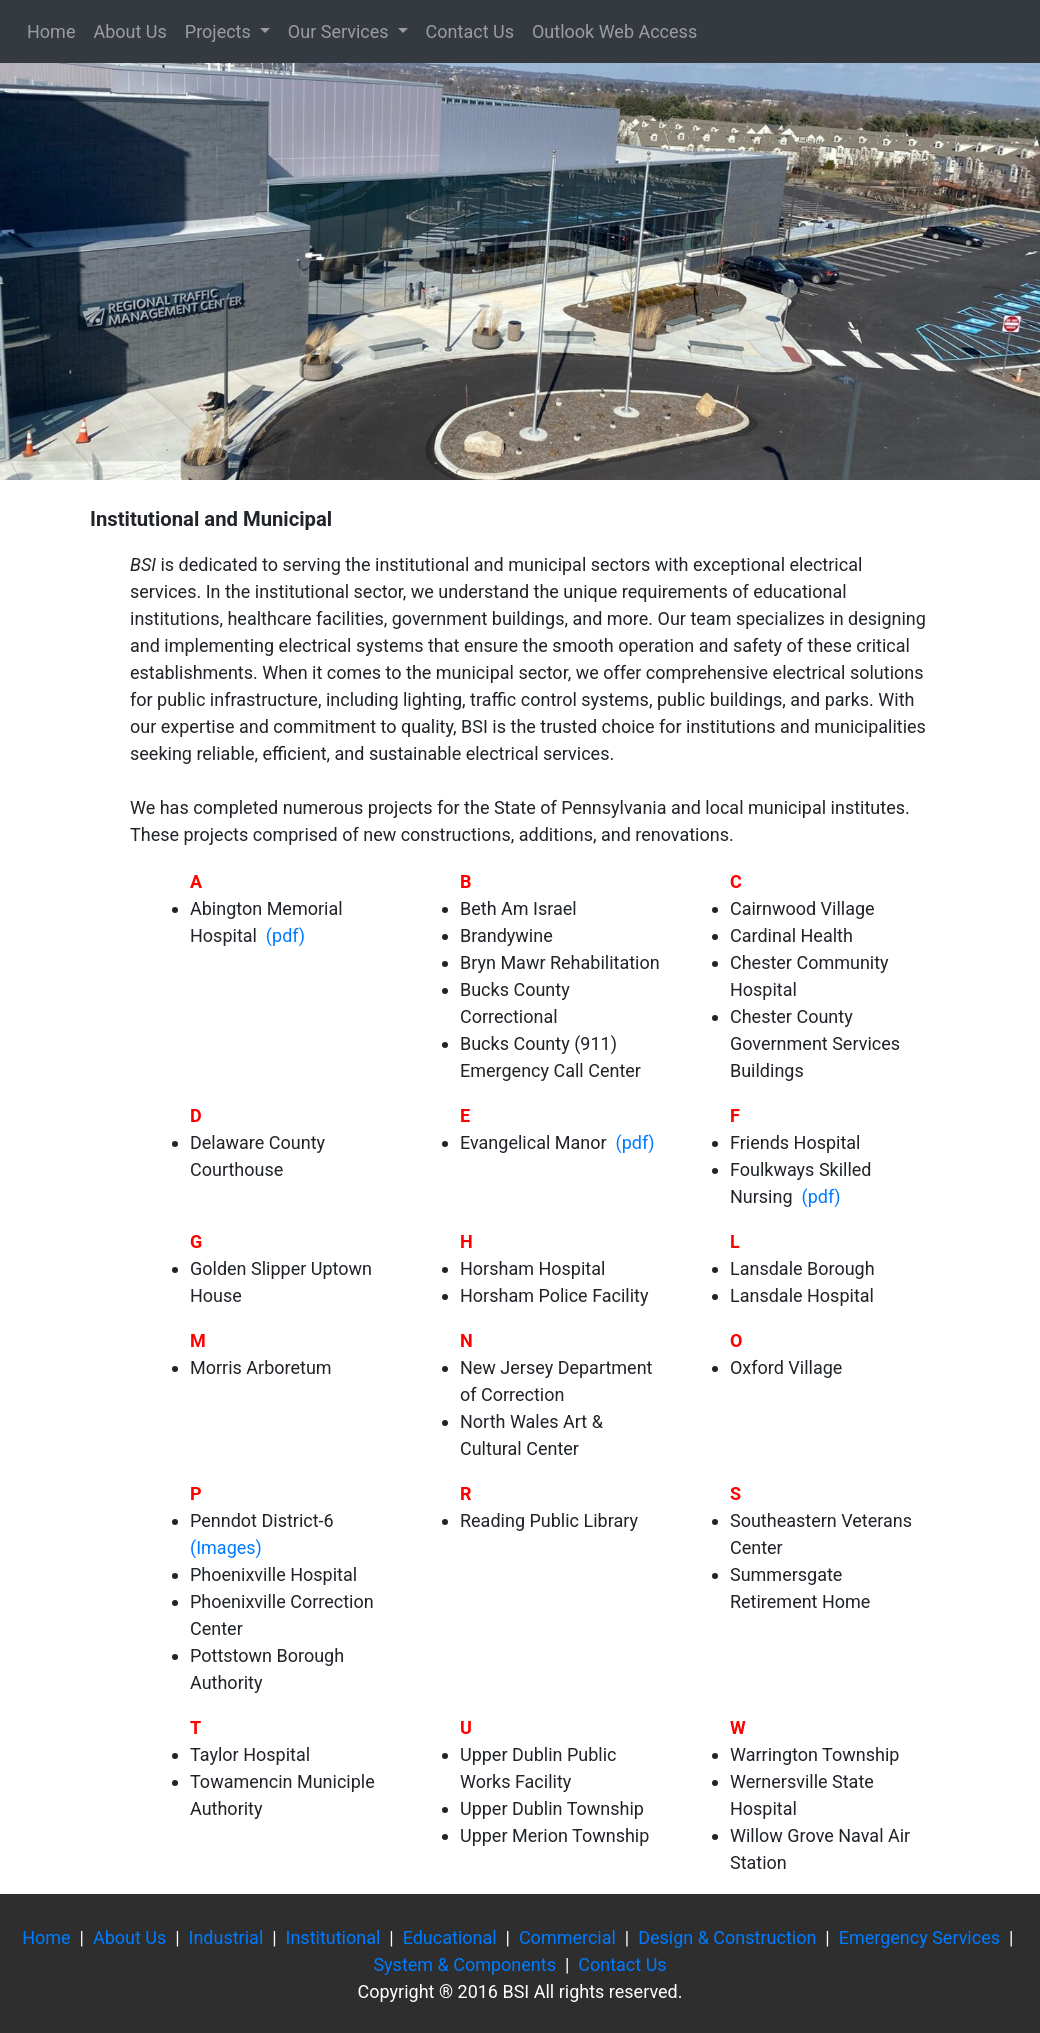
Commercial (567, 1937)
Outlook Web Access (614, 31)
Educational (450, 1937)
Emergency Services (919, 1937)
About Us (129, 31)
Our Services (340, 31)
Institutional (333, 1937)
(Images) (226, 1547)
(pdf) (283, 935)
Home (51, 31)
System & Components (464, 1964)
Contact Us (470, 31)
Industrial (226, 1937)
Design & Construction (727, 1937)
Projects (220, 31)
